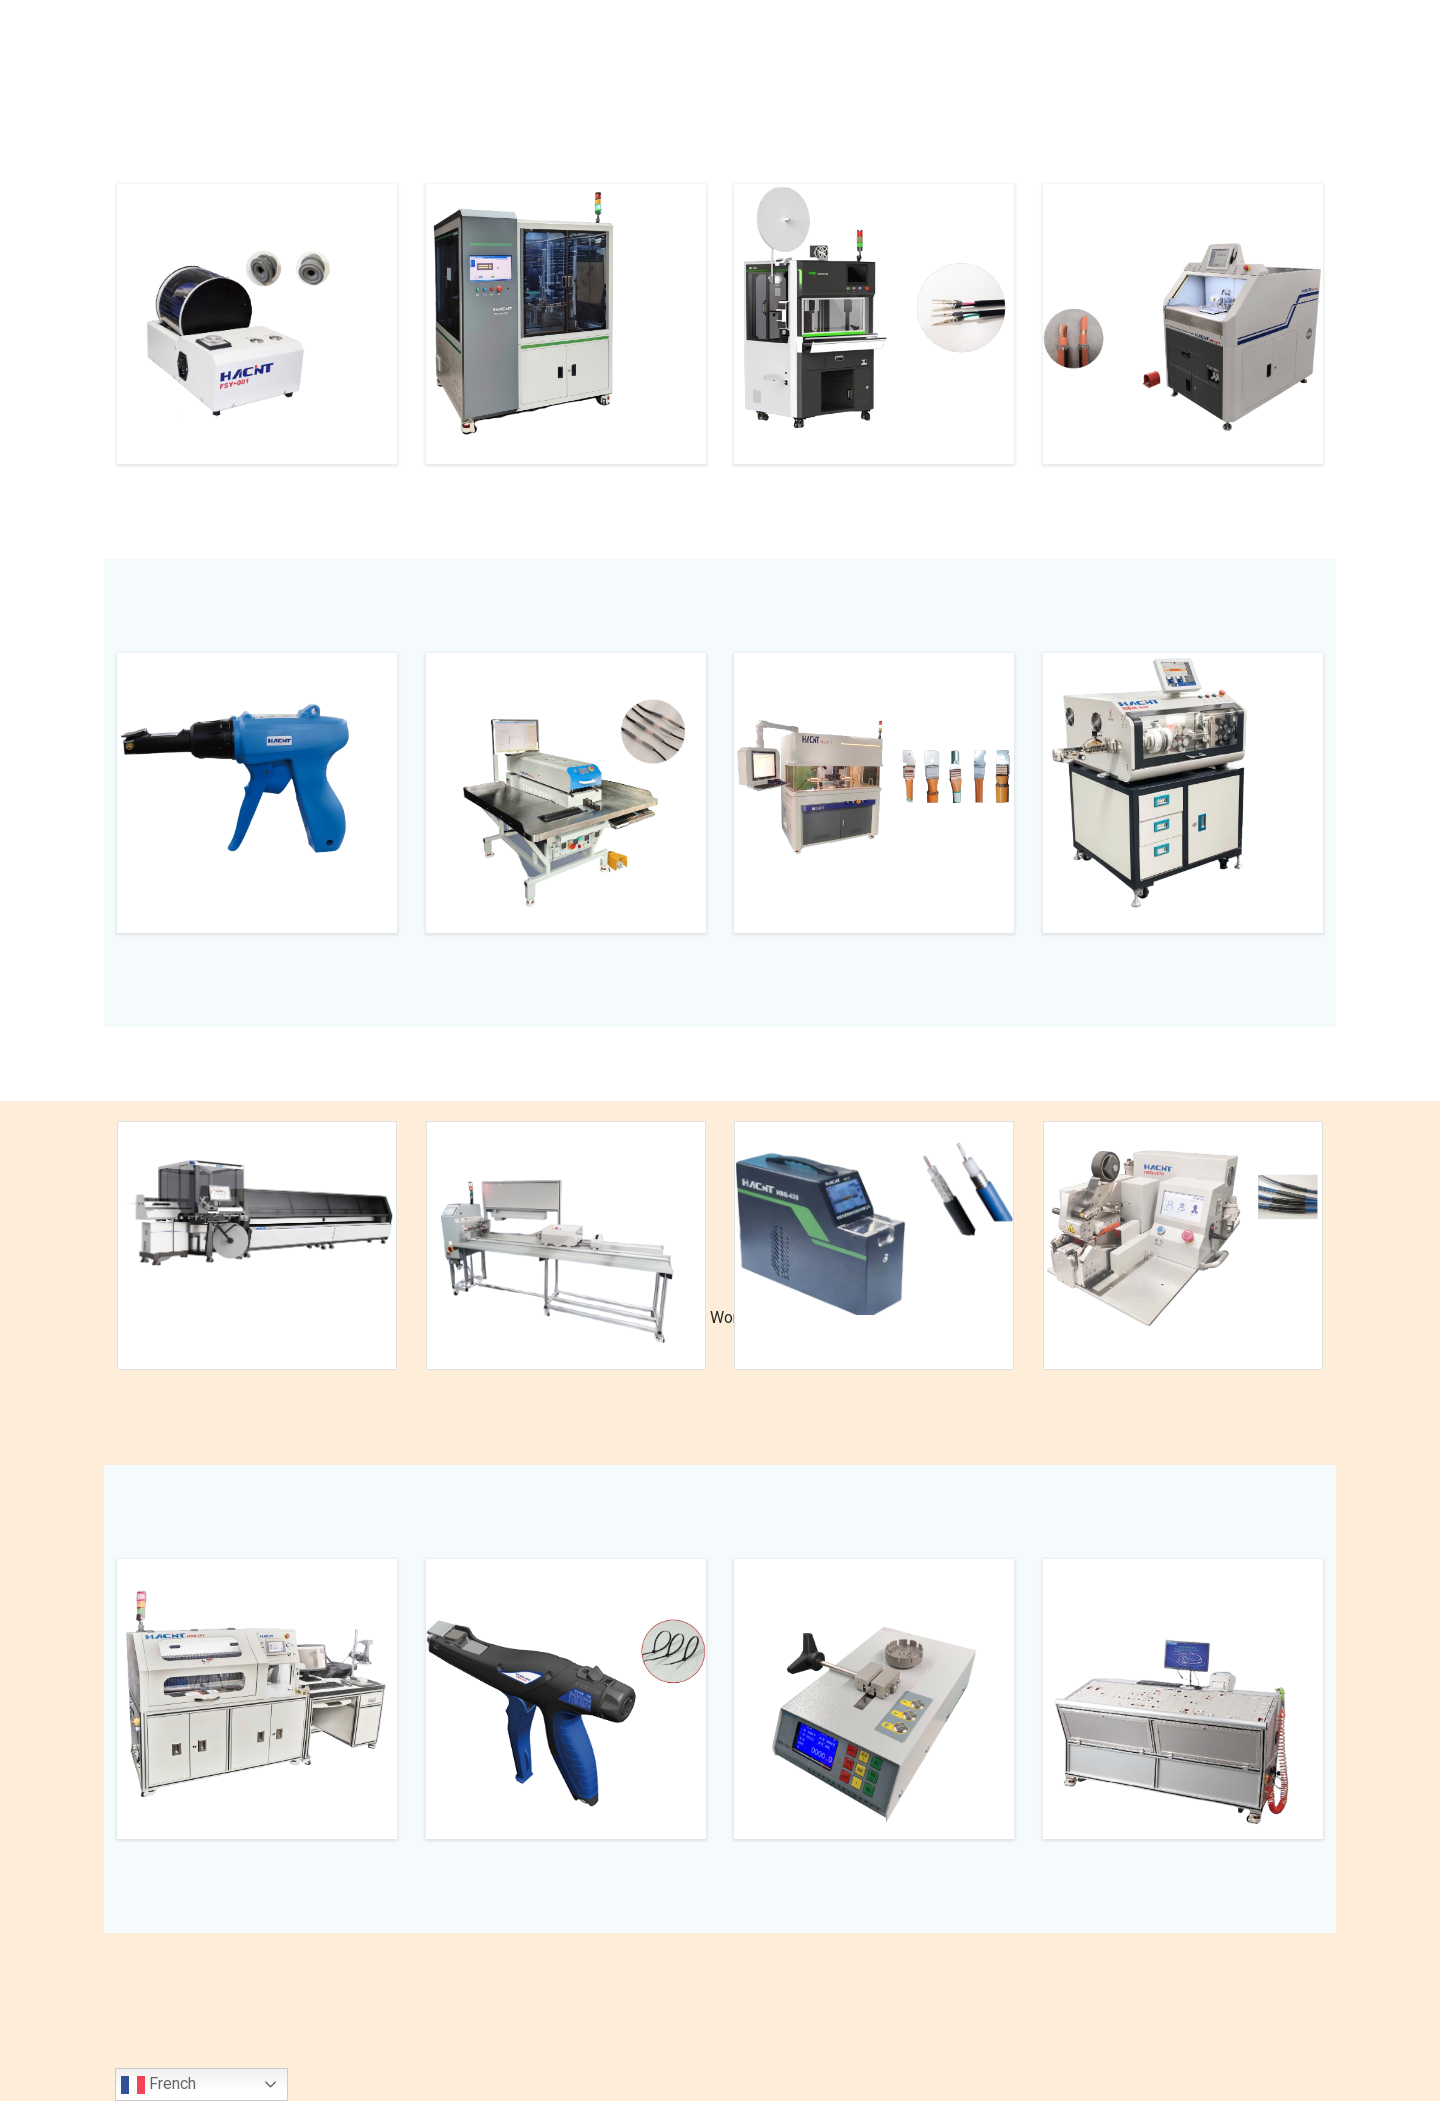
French (158, 2085)
